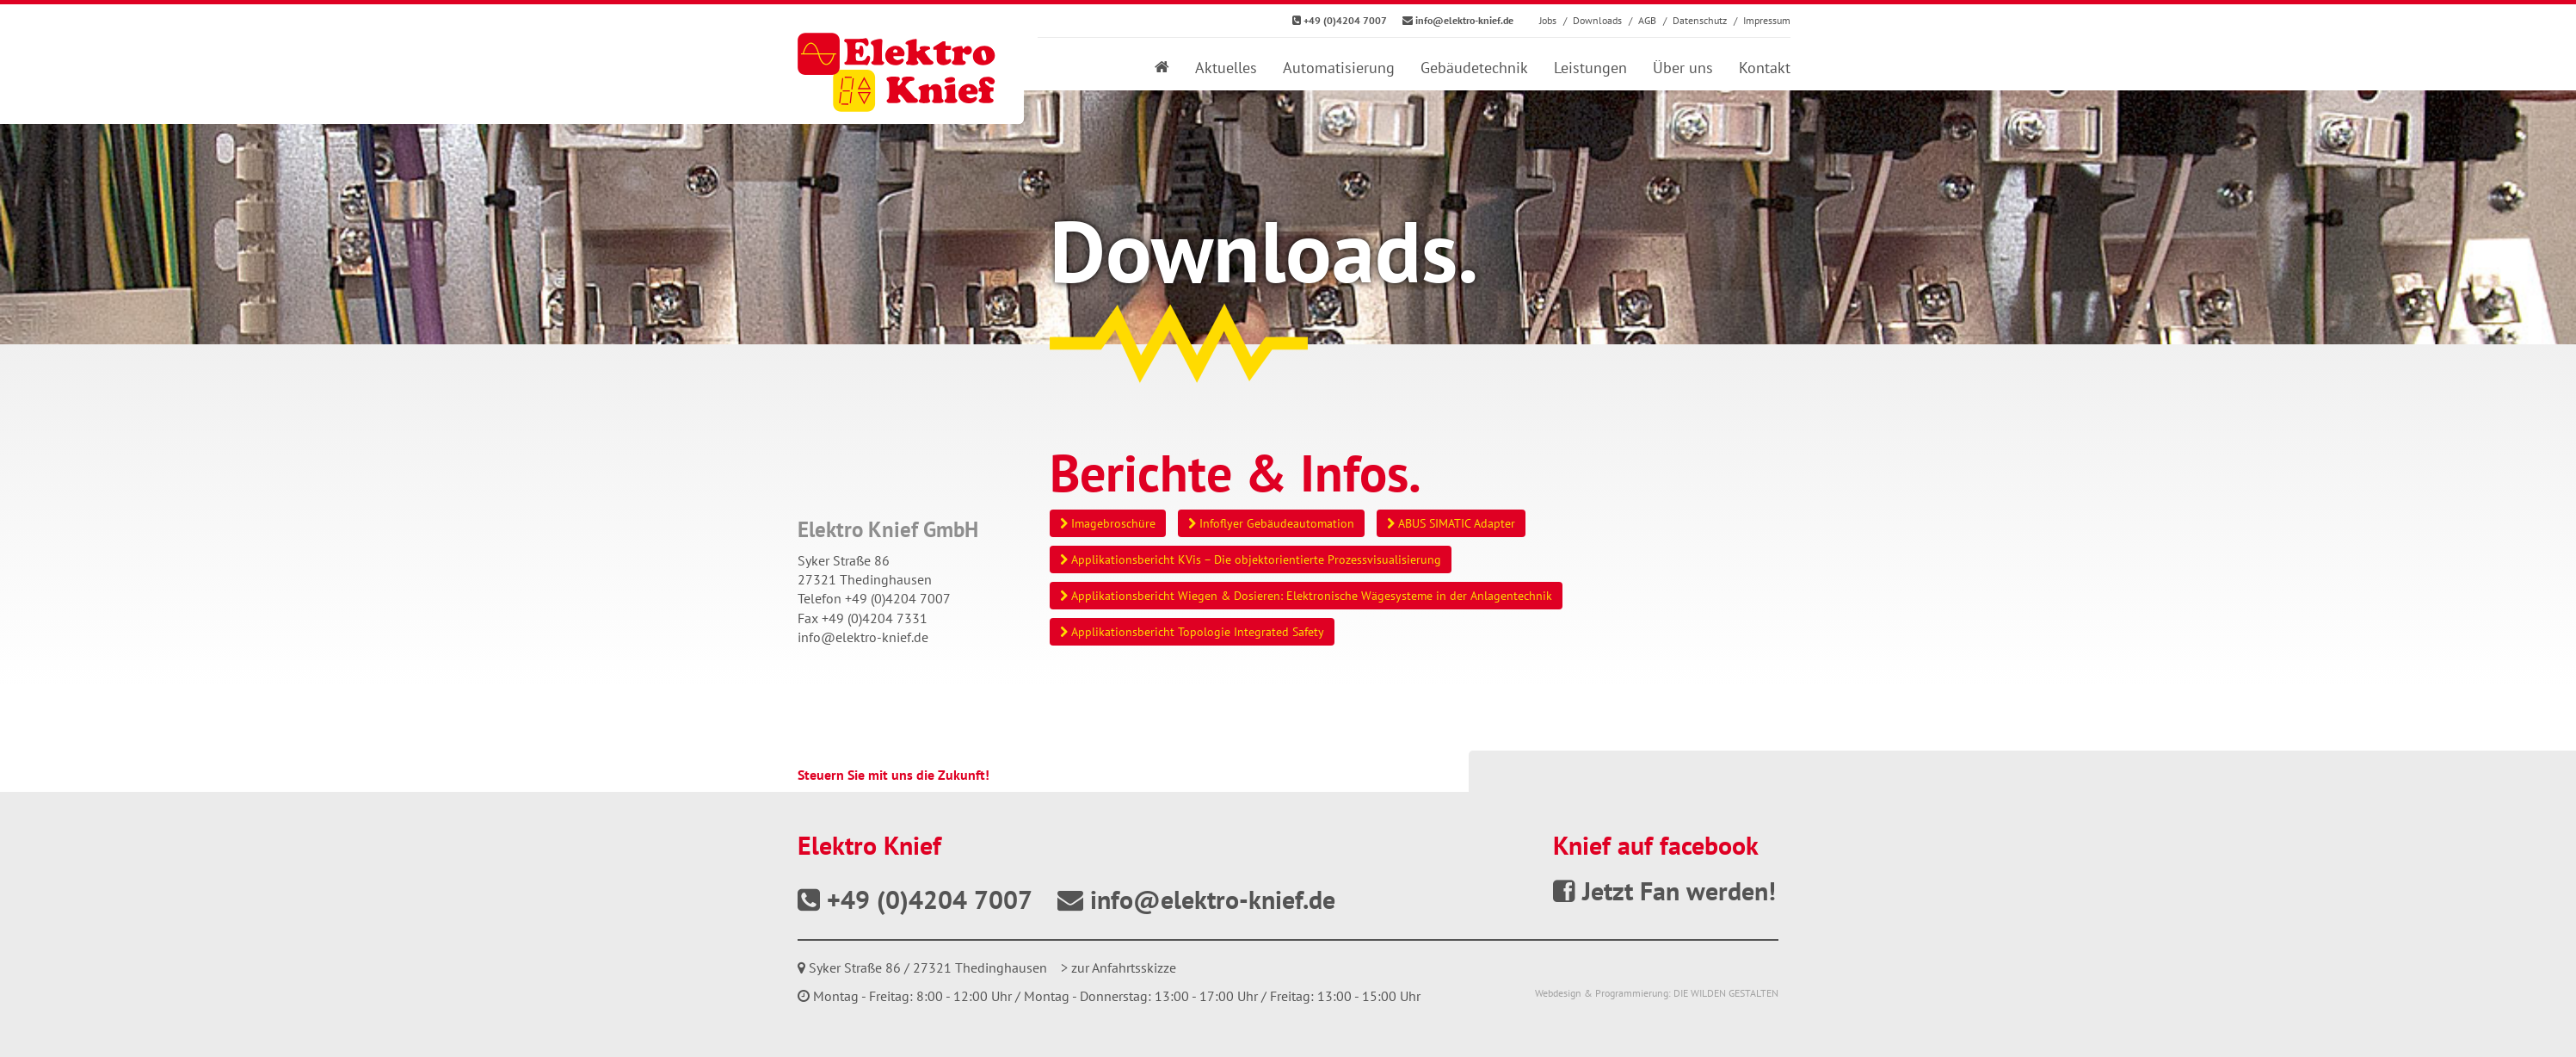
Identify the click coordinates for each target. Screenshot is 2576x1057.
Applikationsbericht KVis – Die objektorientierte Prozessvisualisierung (1250, 559)
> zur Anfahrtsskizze (1118, 967)
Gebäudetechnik (1474, 67)
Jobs (1547, 20)
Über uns (1683, 67)
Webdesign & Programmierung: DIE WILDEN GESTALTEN (1656, 992)
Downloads (1597, 20)
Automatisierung (1339, 67)
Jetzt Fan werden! (1664, 890)
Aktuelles (1226, 67)
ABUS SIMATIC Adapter (1451, 523)
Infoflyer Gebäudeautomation (1271, 523)
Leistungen (1590, 67)
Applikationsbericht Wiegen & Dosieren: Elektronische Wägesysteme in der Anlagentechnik (1306, 595)
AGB (1647, 20)
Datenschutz (1700, 20)
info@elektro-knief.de (863, 637)
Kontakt (1764, 67)
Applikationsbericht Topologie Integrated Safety (1192, 632)
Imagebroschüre (1108, 523)
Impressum (1766, 20)
